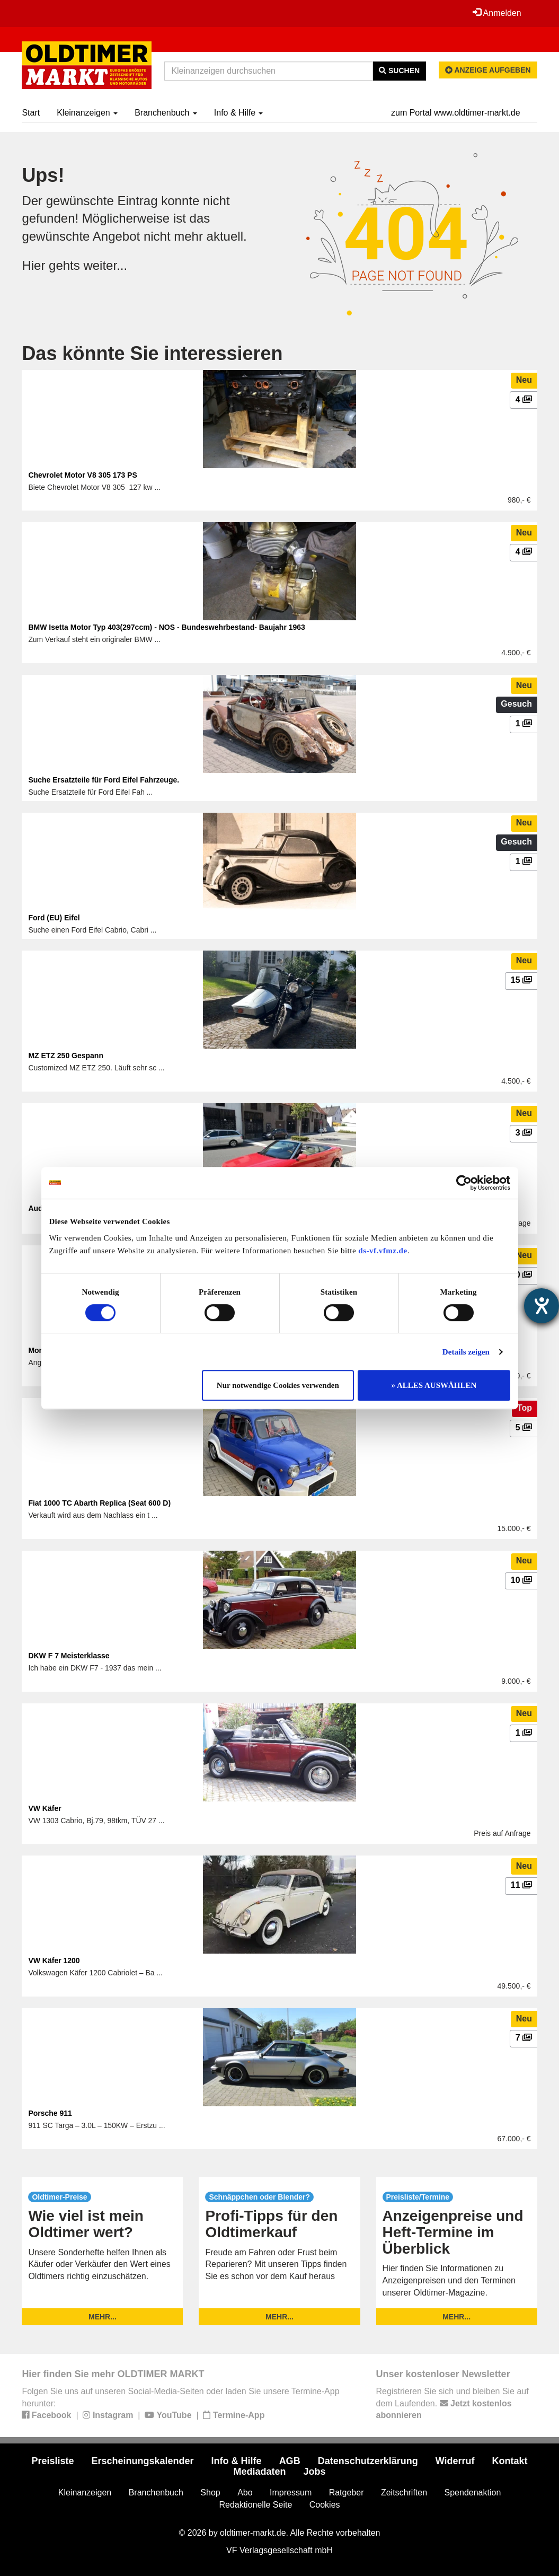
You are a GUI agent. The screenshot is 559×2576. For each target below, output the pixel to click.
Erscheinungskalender (143, 2461)
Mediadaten (259, 2471)
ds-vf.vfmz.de (382, 1250)
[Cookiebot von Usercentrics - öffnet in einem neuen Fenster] (464, 1183)
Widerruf (455, 2461)
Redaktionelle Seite (255, 2504)
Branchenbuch (166, 112)
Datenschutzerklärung (368, 2461)
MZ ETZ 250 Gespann (65, 1055)
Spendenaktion (473, 2492)
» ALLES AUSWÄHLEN (434, 1385)
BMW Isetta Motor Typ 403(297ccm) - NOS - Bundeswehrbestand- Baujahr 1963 (166, 627)
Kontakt (510, 2461)
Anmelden (497, 12)
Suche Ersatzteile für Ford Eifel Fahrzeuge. (103, 780)
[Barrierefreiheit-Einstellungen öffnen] (541, 1305)
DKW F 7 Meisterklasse (68, 1655)
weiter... (105, 265)
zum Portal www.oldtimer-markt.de (455, 112)
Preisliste (52, 2461)
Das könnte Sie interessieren (152, 353)
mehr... (102, 2317)
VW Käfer (44, 1808)
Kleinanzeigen (87, 112)
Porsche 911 (50, 2113)
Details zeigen (466, 1352)
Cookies (324, 2504)
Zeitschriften (404, 2492)
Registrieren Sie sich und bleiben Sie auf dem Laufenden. (452, 2403)
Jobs (315, 2471)
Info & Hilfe (238, 112)
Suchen (399, 70)
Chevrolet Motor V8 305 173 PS (82, 475)
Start (31, 112)
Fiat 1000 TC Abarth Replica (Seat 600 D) (99, 1503)
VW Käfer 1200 (53, 1960)
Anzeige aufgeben (488, 70)
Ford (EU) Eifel (53, 917)
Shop (210, 2492)
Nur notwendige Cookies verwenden (278, 1385)
